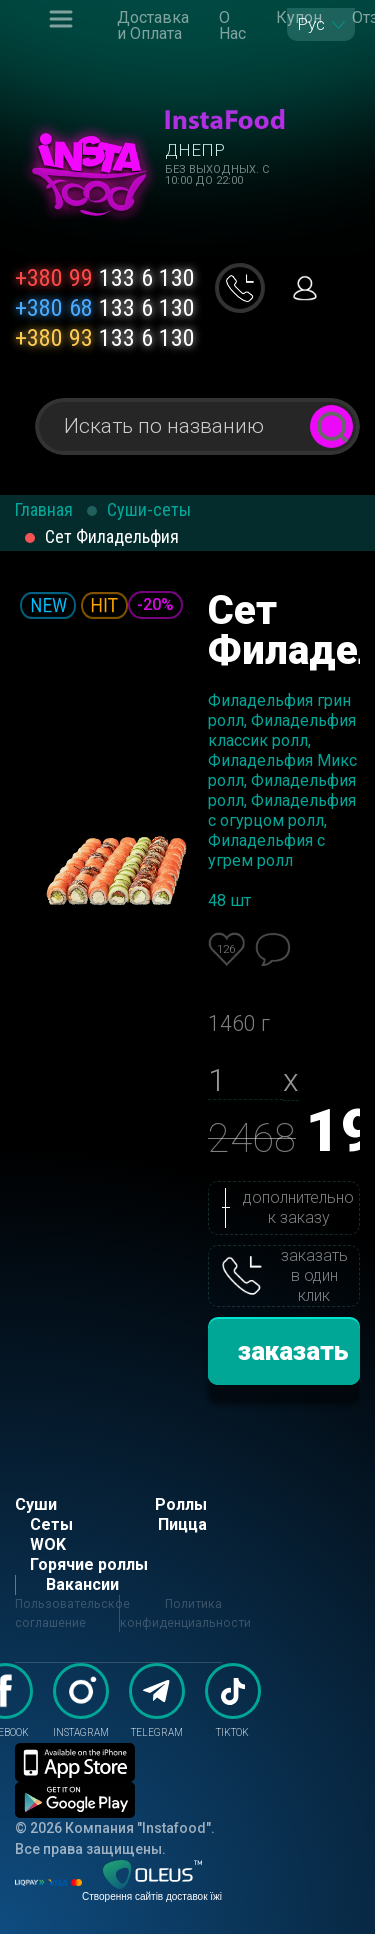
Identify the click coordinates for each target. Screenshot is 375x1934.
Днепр (195, 150)
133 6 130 (105, 278)
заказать (293, 1351)
